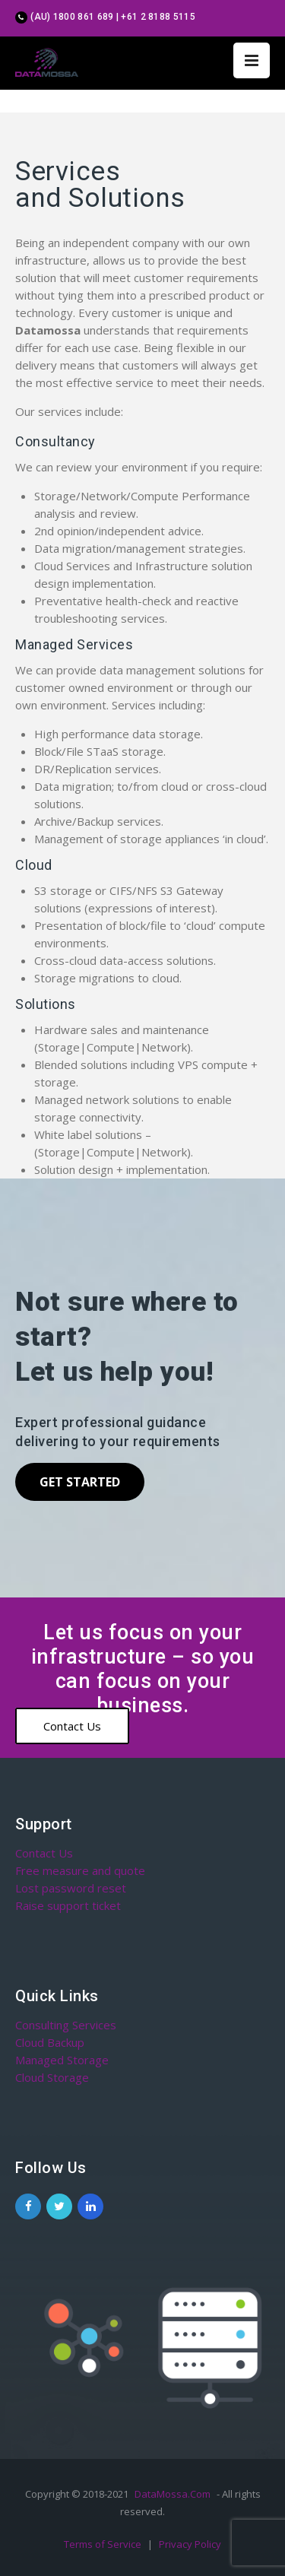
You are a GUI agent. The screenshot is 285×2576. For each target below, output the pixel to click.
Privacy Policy (190, 2544)
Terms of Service (104, 2544)
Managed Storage (62, 2059)
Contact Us (72, 1726)
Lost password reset (70, 1888)
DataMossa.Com (173, 2494)
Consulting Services (65, 2024)
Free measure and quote (80, 1870)
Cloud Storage (52, 2077)
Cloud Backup (49, 2042)
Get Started (80, 1482)
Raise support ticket (68, 1905)
